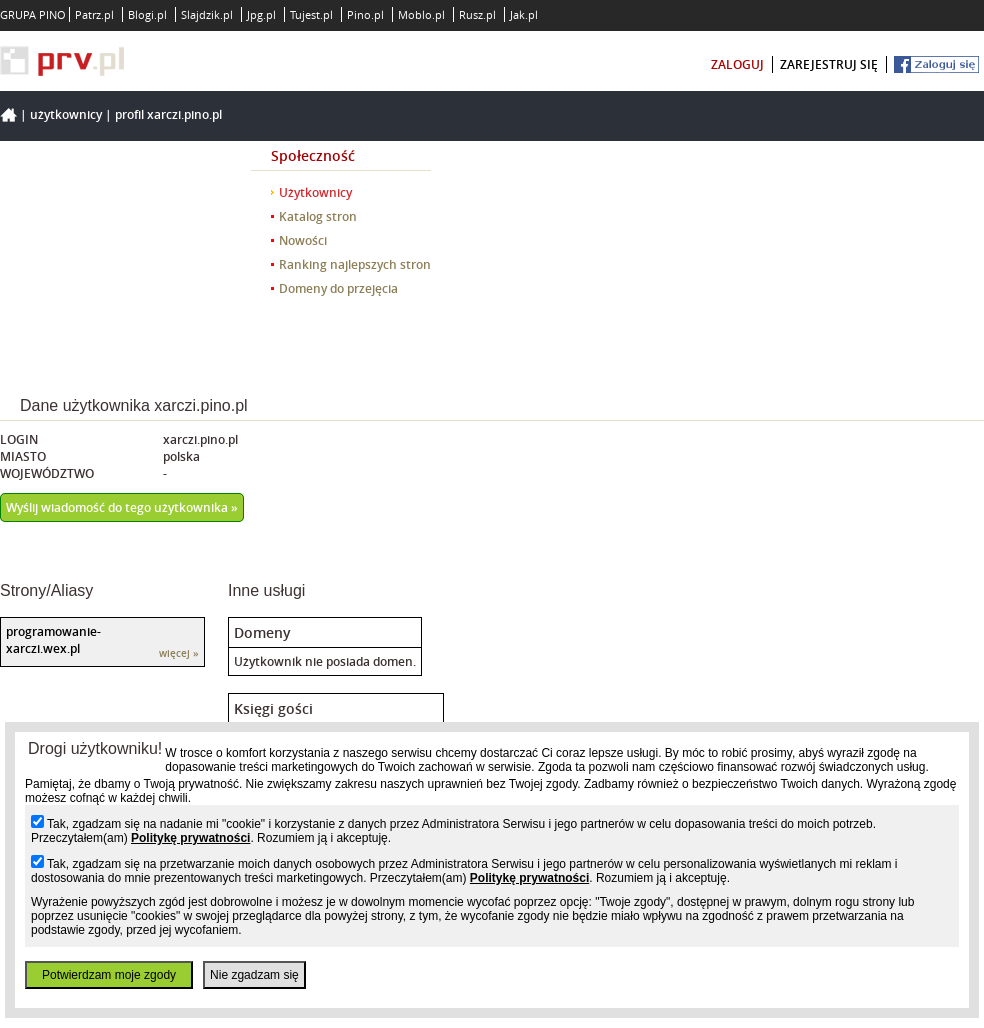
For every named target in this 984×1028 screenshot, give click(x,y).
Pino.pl (365, 14)
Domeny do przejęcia (338, 288)
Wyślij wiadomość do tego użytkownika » (122, 507)
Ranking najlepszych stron (355, 264)
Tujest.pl (311, 14)
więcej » (179, 653)
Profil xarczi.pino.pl (168, 114)
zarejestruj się (829, 64)
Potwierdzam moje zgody (109, 975)
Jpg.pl (261, 14)
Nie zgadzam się (254, 975)
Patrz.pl (94, 14)
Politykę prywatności (190, 838)
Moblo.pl (421, 14)
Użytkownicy (66, 114)
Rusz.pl (477, 14)
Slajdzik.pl (207, 14)
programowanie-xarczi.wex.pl (53, 640)
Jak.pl (524, 14)
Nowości (303, 240)
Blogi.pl (147, 14)
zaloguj (737, 64)
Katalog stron (318, 216)
